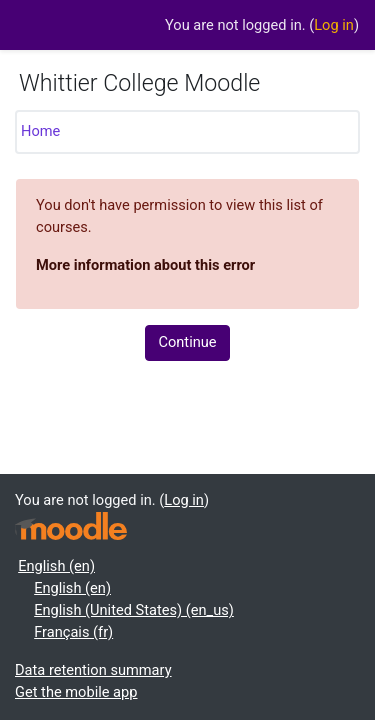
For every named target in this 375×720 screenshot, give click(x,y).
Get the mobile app (76, 692)
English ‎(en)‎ (56, 566)
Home (40, 131)
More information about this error (145, 265)
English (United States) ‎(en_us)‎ (134, 610)
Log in (334, 25)
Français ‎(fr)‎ (73, 632)
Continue (187, 342)
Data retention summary (93, 670)
